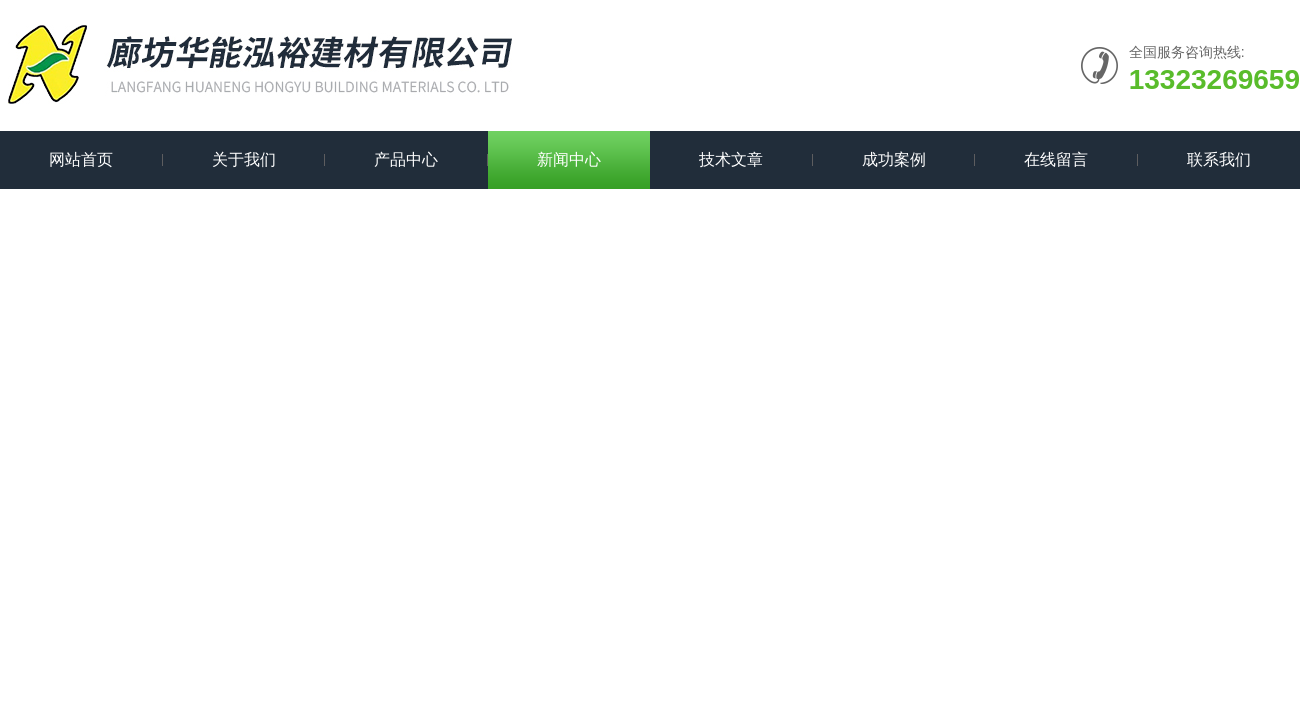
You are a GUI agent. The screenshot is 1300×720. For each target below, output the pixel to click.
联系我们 (1219, 159)
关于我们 (244, 159)
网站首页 (81, 159)
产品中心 (406, 159)
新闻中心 (569, 159)
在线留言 (1056, 159)
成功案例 (894, 159)
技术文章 (731, 159)
